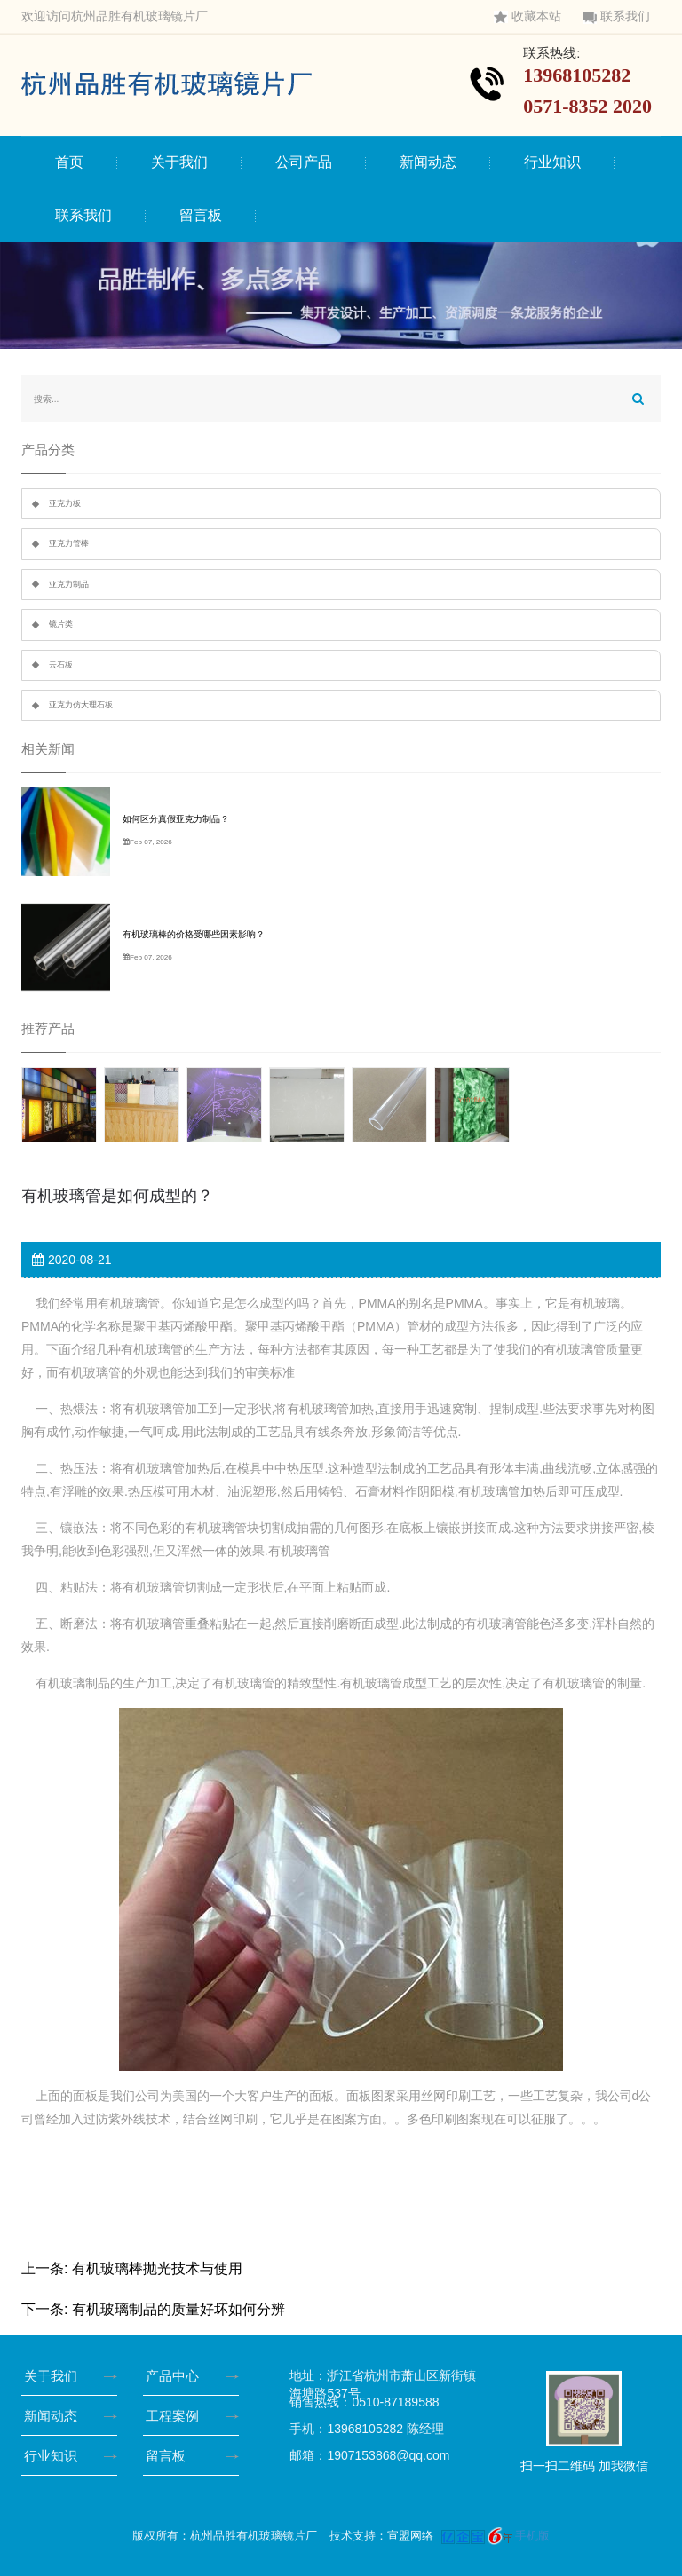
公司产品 (303, 162)
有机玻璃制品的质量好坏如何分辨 (178, 2309)
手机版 (532, 2535)
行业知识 (552, 162)
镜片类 (61, 624)
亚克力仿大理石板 (81, 704)
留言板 (200, 215)
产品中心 (176, 2375)
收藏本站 (527, 16)
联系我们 (616, 16)
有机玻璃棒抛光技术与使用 (157, 2268)
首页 (69, 162)
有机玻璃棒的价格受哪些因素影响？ (194, 934)
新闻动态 (428, 162)
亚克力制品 (69, 584)
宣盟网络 (410, 2535)
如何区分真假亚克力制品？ (176, 819)
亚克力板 (65, 503)
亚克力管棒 (69, 543)
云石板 (61, 664)
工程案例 (176, 2415)
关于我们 (179, 162)
